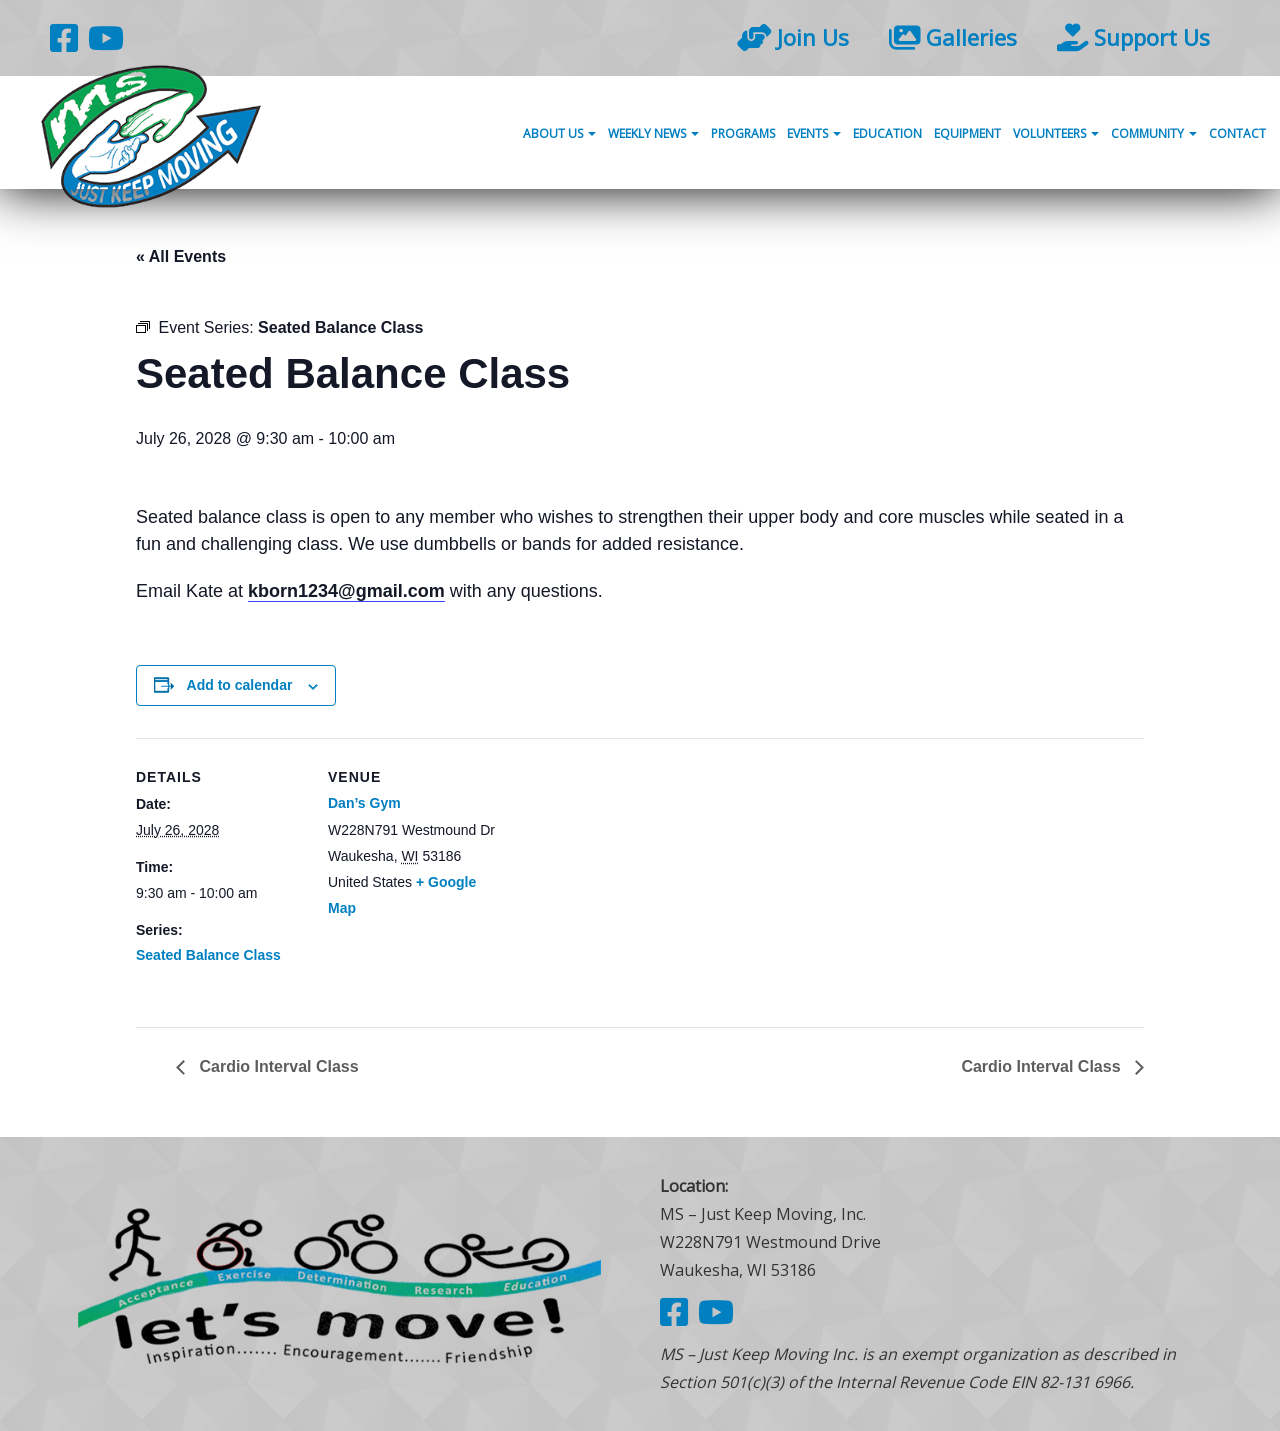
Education (887, 133)
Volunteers (1056, 133)
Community (1154, 133)
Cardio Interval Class (277, 1066)
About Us (559, 133)
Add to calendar (240, 685)
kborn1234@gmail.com (346, 591)
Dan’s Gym (364, 803)
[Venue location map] (625, 876)
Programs (743, 133)
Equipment (967, 133)
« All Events (181, 256)
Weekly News (653, 133)
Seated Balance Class (208, 955)
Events (814, 133)
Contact (1237, 133)
